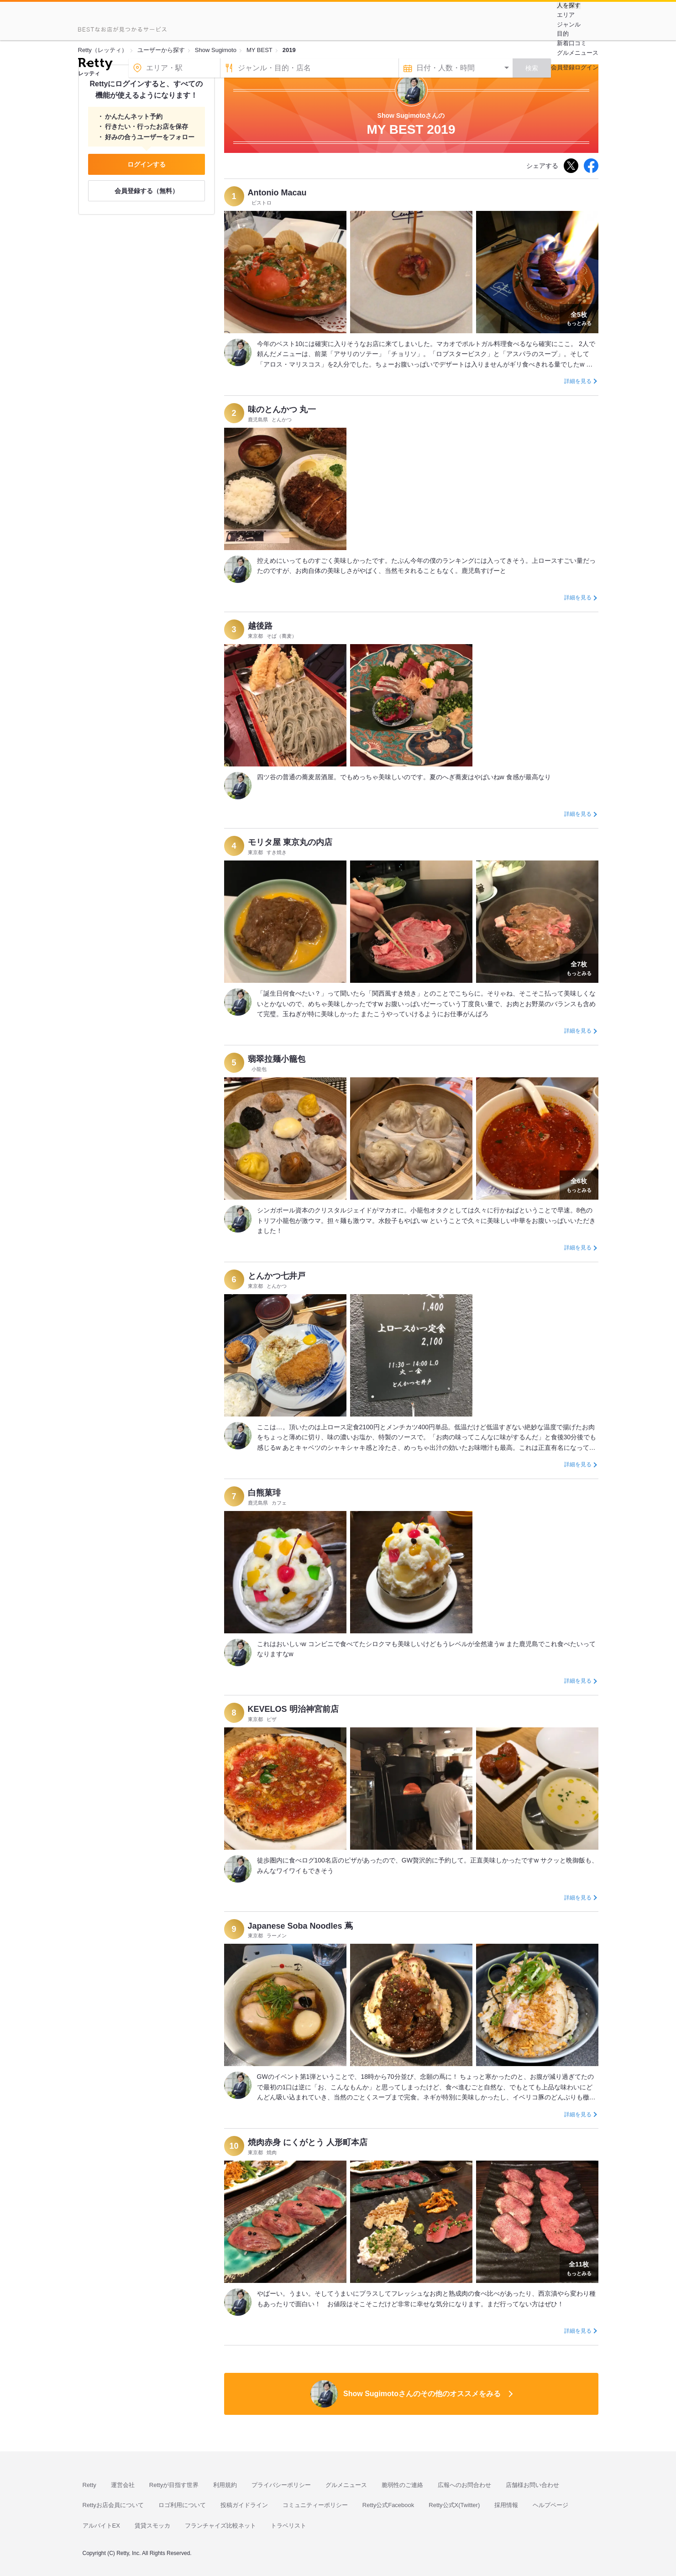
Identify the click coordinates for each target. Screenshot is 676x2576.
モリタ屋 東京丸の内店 (290, 842)
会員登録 (563, 67)
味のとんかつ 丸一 (282, 409)
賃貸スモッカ (152, 2525)
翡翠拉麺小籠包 (276, 1059)
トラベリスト (288, 2525)
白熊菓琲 (264, 1492)
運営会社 (123, 2485)
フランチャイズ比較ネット (220, 2525)
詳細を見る (578, 381)
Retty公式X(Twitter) (454, 2505)
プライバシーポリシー (281, 2485)
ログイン (586, 67)
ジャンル (569, 24)
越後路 (260, 625)
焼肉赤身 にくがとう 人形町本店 (307, 2142)
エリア (566, 14)
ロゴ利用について (182, 2505)
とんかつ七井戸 (276, 1275)
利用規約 (225, 2485)
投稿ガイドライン (244, 2505)
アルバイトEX (101, 2525)
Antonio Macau (277, 192)
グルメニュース (577, 52)
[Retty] (95, 65)
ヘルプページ (550, 2505)
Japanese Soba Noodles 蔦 (300, 1926)
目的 (563, 33)
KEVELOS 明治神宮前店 (293, 1709)
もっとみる (579, 318)
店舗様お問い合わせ (532, 2485)
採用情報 (506, 2505)
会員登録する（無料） (146, 190)
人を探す (569, 5)
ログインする (146, 164)
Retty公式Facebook (388, 2505)
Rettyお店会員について (113, 2505)
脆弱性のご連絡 (402, 2485)
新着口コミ (572, 43)
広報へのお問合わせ (464, 2485)
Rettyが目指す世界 (174, 2485)
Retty (89, 2485)
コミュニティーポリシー (315, 2505)
